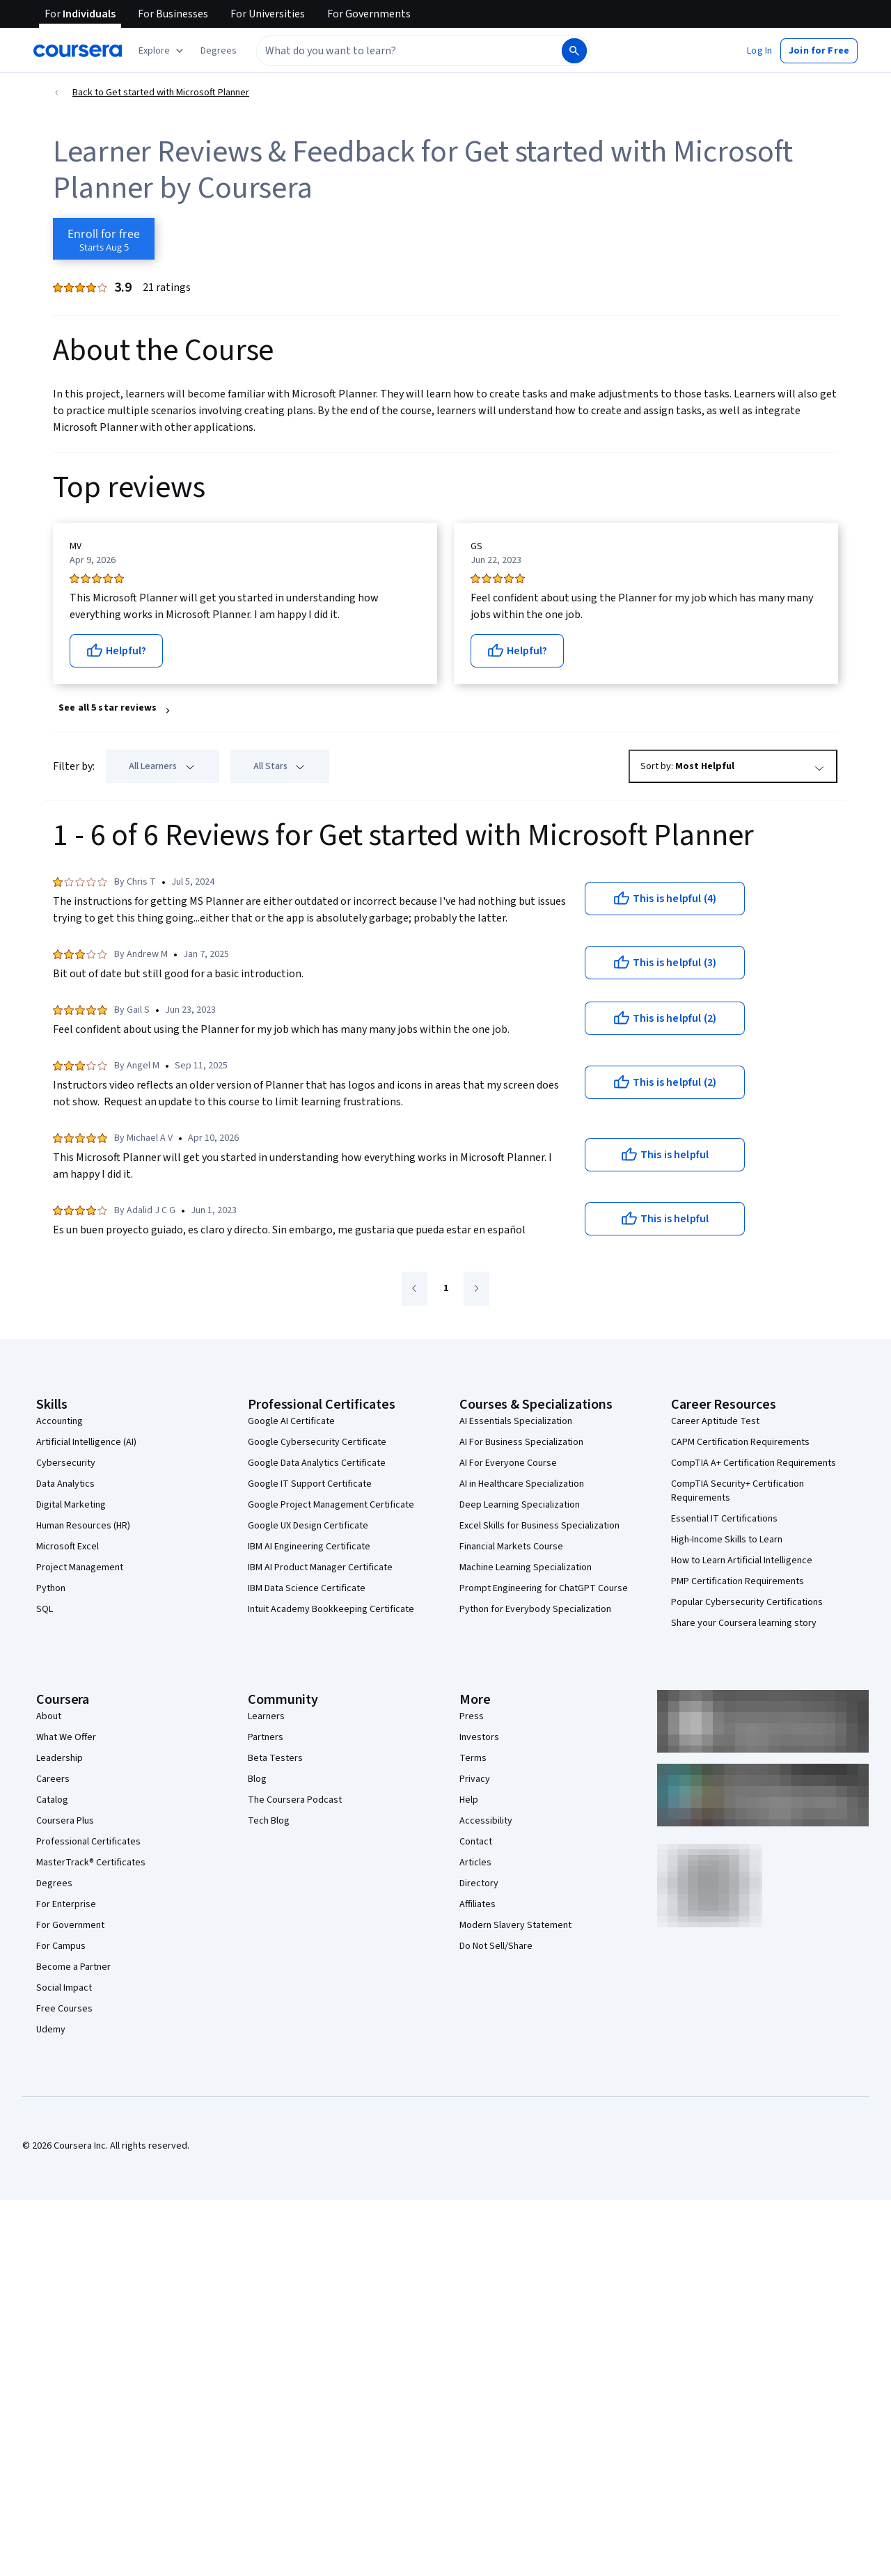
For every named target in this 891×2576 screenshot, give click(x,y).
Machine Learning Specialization (525, 1567)
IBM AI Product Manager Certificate (320, 1567)
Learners (266, 1716)
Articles (475, 1863)
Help (468, 1800)
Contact (475, 1842)
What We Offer (66, 1737)
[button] (218, 50)
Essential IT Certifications (724, 1519)
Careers (53, 1779)
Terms (473, 1758)
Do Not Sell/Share (496, 1946)
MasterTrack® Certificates (90, 1863)
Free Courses (64, 2009)
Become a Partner (73, 1967)
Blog (257, 1779)
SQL (44, 1609)
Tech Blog (269, 1821)
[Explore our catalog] (162, 50)
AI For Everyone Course (508, 1463)
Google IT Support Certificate (310, 1484)
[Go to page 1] (445, 1289)
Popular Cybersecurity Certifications (747, 1602)
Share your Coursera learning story (744, 1623)
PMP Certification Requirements (737, 1581)
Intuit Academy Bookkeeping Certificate (331, 1609)
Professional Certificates (88, 1842)
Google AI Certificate (291, 1421)
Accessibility (485, 1821)
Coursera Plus (65, 1821)
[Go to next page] (476, 1289)
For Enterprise (66, 1904)
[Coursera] (77, 51)
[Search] (574, 50)
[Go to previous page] (414, 1289)
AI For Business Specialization (521, 1442)
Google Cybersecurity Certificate (317, 1442)
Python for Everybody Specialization (535, 1609)
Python (50, 1588)
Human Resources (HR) (83, 1526)
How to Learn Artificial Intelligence (741, 1560)
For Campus (61, 1946)
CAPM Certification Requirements (740, 1442)
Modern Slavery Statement (515, 1925)
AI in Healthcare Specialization (521, 1484)
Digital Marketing (71, 1505)
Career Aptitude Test (715, 1421)
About (48, 1716)
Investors (479, 1737)
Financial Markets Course (511, 1547)
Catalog (52, 1800)
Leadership (59, 1758)
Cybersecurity (65, 1463)
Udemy (50, 2030)
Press (471, 1716)
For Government (70, 1925)
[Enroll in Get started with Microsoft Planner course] (104, 239)
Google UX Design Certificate (308, 1526)
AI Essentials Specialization (515, 1421)
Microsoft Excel (67, 1547)
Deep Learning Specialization (519, 1505)
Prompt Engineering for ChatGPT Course (543, 1588)
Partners (265, 1737)
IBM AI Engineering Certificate (309, 1547)
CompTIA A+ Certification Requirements (753, 1463)
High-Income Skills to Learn (726, 1540)
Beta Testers (275, 1758)
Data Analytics (65, 1484)
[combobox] (394, 51)
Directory (478, 1883)
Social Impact (64, 1988)
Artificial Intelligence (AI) (86, 1442)
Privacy (474, 1779)
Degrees (54, 1883)
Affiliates (477, 1904)
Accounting (59, 1421)
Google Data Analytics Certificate (317, 1463)
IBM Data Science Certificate (306, 1588)
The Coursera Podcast (295, 1800)
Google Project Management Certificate (331, 1505)
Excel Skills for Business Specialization (539, 1526)
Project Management (79, 1567)
